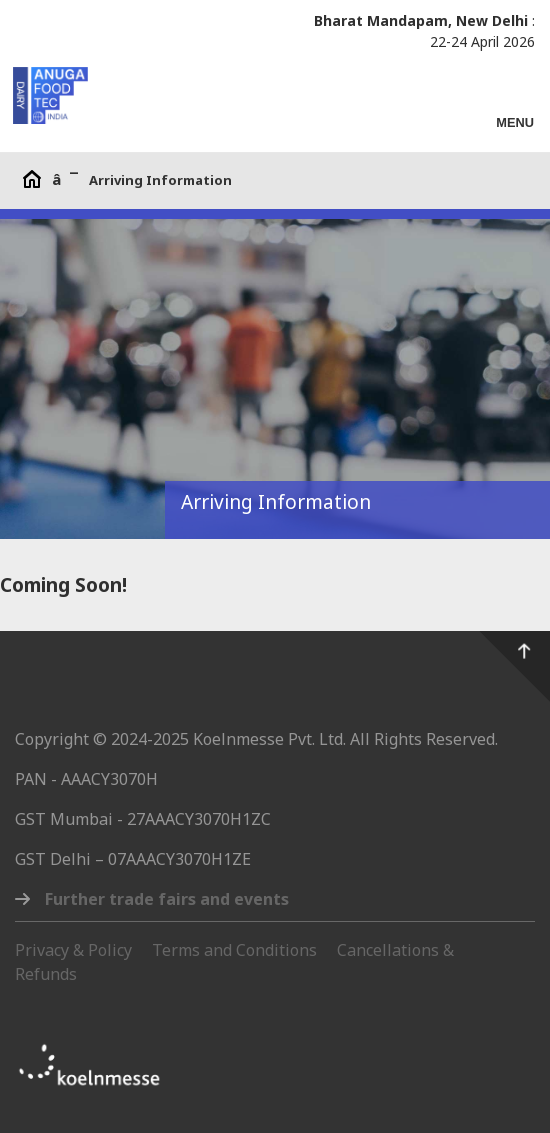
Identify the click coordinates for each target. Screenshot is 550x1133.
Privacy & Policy (73, 950)
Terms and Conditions (234, 950)
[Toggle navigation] (515, 113)
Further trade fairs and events (167, 899)
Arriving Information (160, 180)
